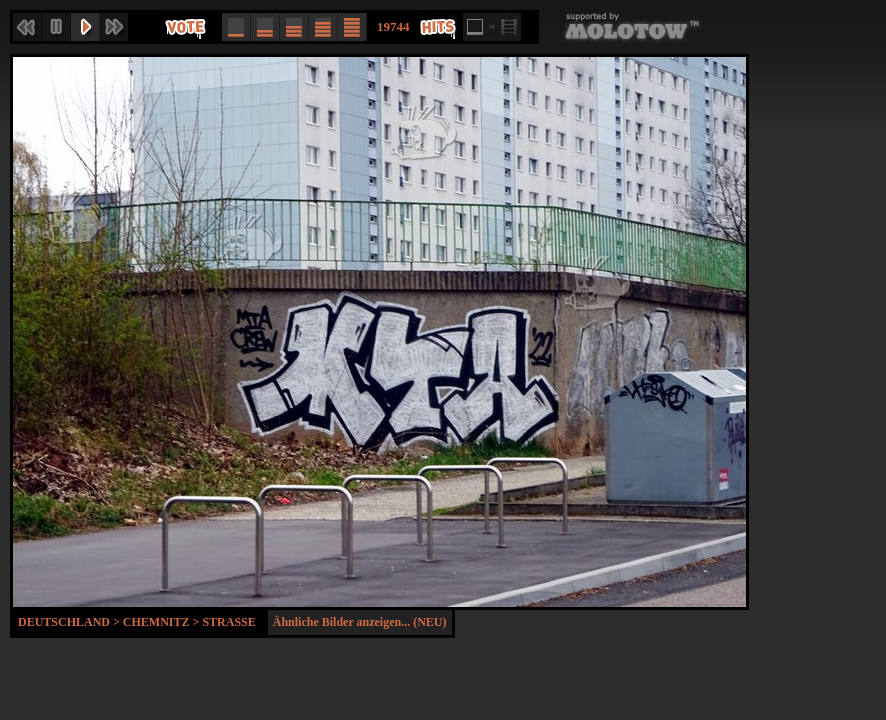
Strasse (228, 622)
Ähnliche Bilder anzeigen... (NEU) (360, 622)
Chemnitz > (163, 622)
